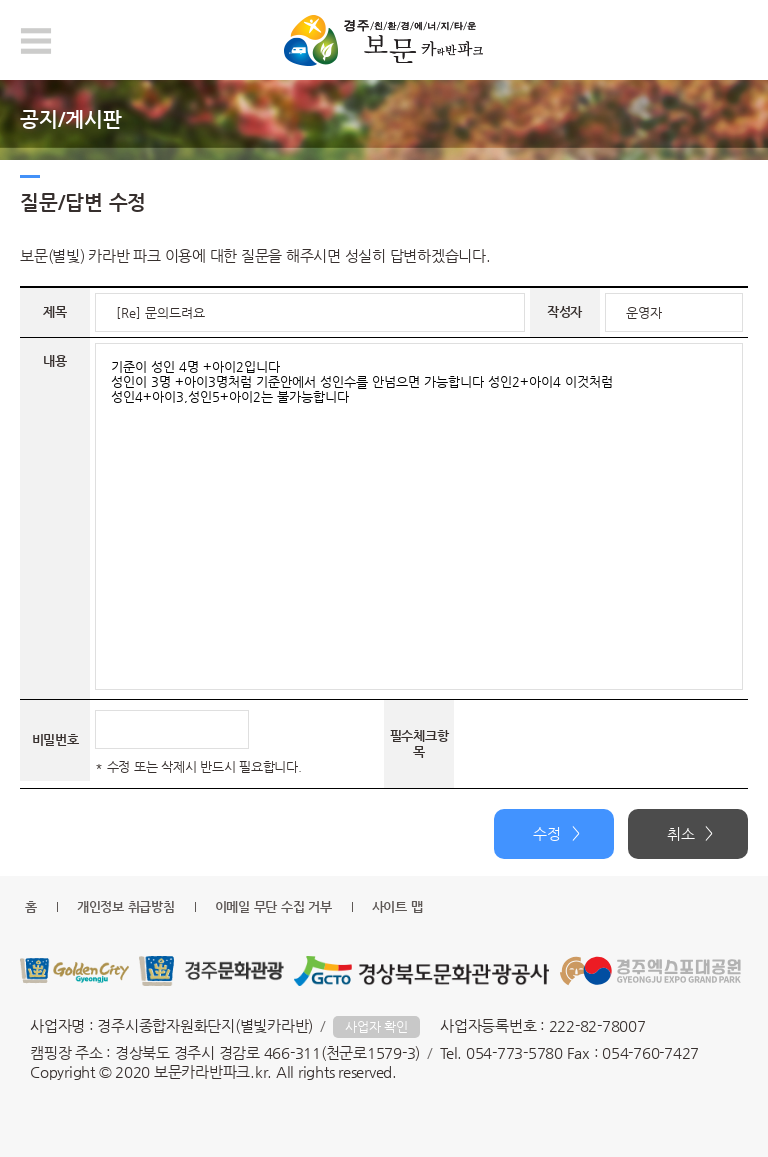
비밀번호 (55, 739)
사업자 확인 (376, 1026)
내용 (55, 360)
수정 (547, 833)
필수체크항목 (419, 744)
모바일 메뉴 (36, 41)
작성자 (564, 311)
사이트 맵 (397, 906)
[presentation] (611, 744)
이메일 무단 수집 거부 (273, 906)
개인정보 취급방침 (126, 906)
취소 (681, 833)
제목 (55, 311)
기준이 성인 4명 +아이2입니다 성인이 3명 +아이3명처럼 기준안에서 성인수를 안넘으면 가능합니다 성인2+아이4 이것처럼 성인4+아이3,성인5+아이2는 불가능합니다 (419, 516)
